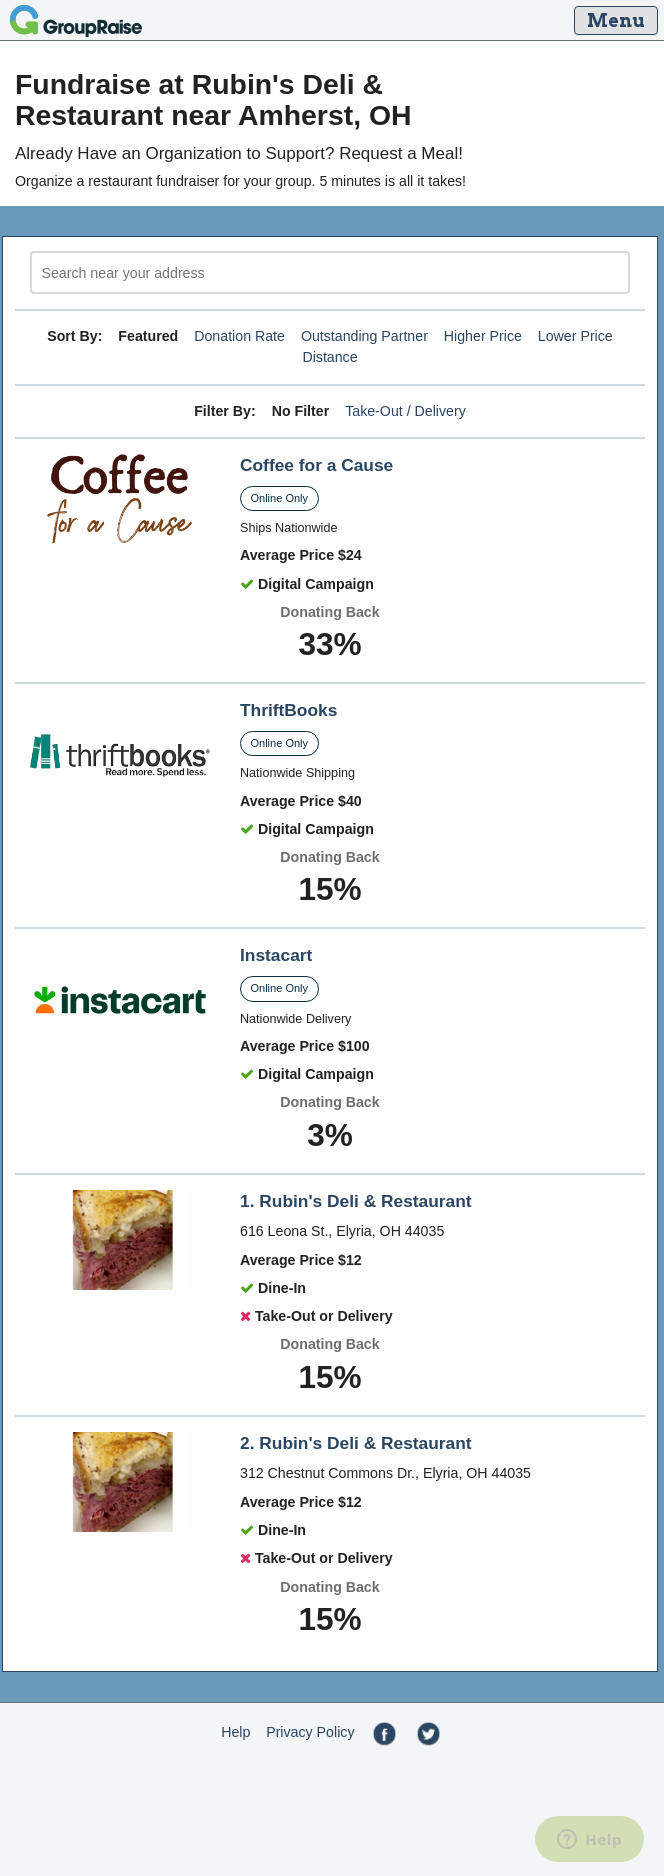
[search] (330, 272)
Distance (329, 357)
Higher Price (483, 336)
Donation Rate (239, 336)
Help (235, 1732)
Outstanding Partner (364, 336)
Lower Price (575, 336)
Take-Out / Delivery (405, 411)
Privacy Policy (310, 1732)
